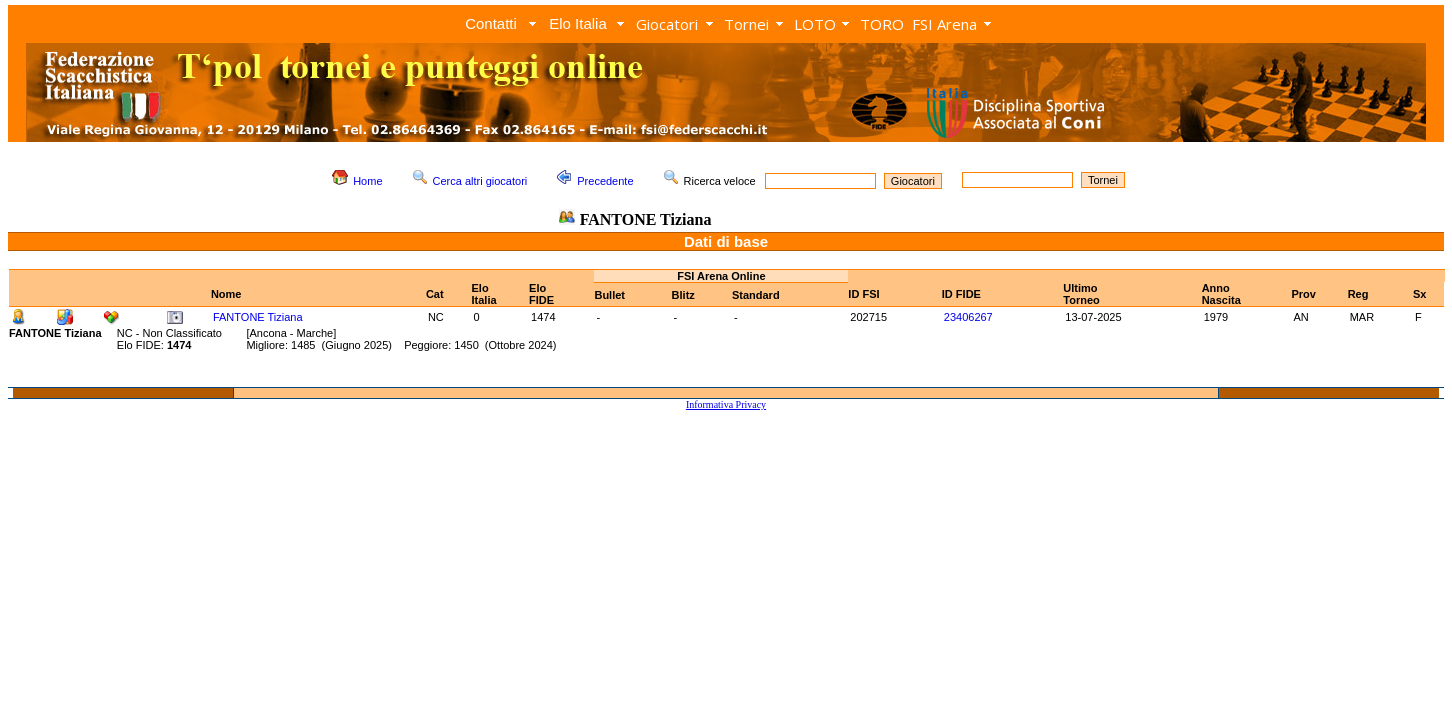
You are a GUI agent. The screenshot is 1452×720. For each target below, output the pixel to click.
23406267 (968, 317)
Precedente (605, 181)
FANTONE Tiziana (258, 317)
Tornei (746, 24)
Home (367, 181)
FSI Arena (944, 24)
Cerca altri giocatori (480, 181)
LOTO (815, 24)
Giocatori (667, 24)
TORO (882, 24)
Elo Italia (578, 23)
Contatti (491, 23)
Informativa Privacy (726, 404)
